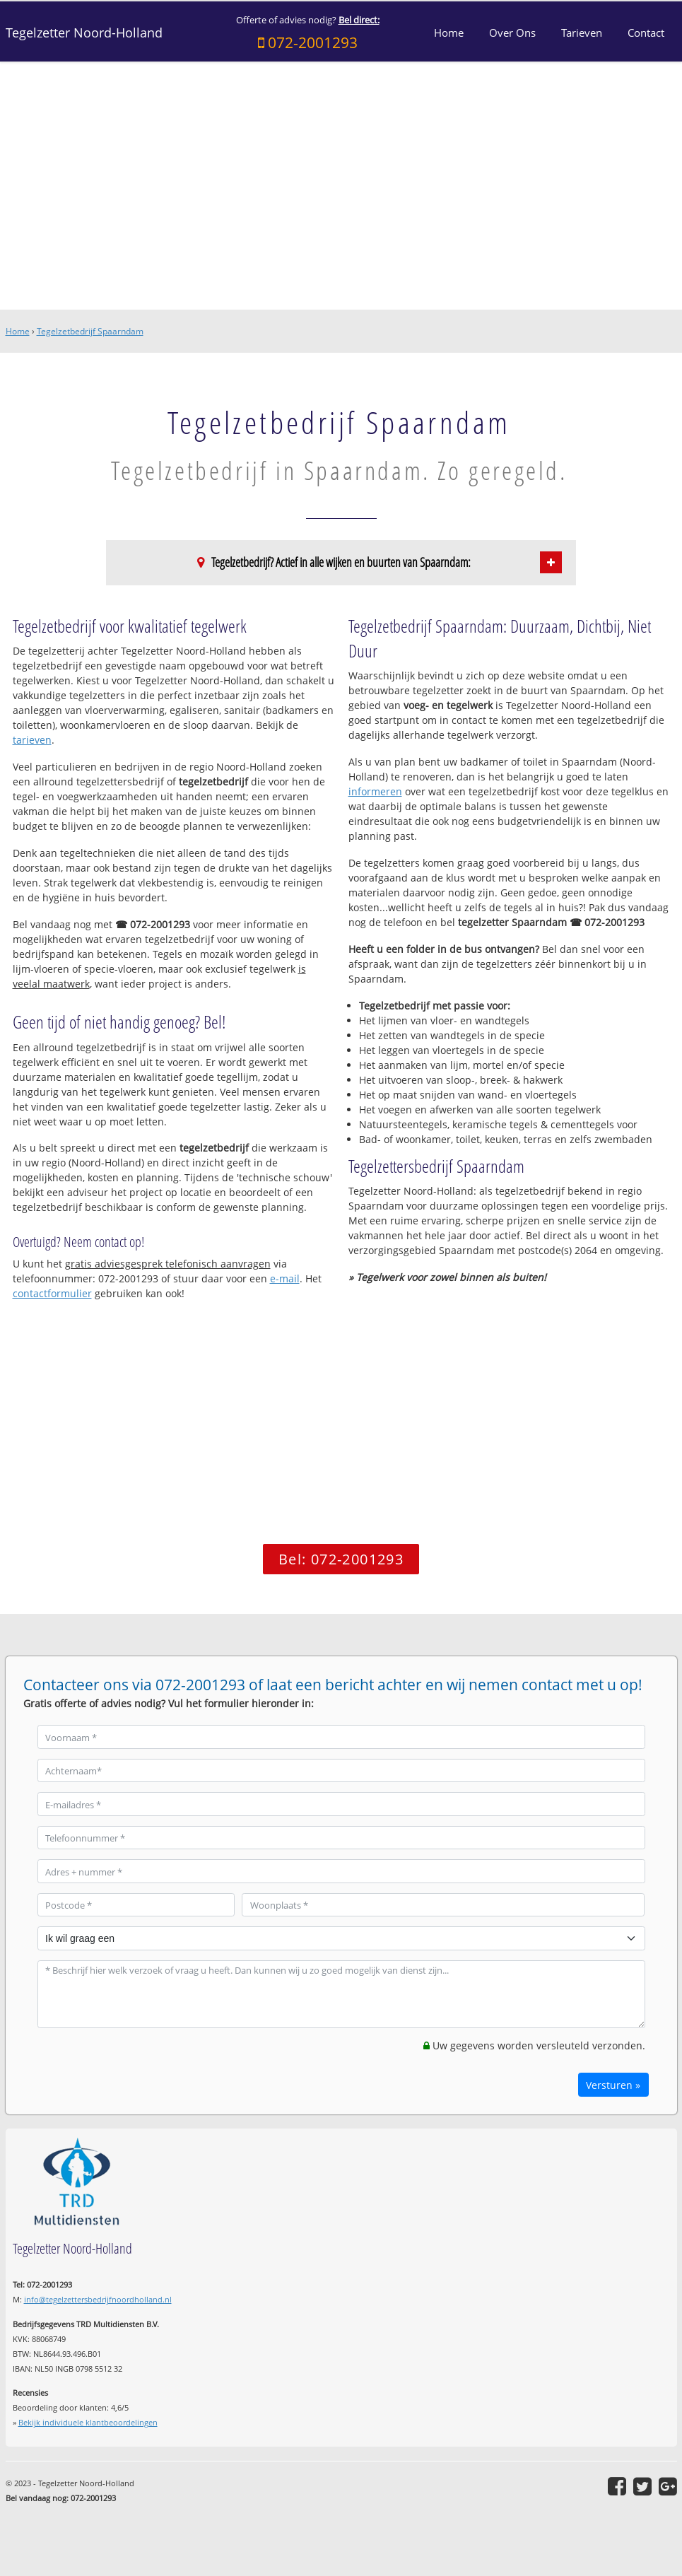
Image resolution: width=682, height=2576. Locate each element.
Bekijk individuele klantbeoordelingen (88, 2422)
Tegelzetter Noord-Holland (84, 32)
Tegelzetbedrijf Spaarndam (90, 331)
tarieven (32, 740)
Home (18, 331)
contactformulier (52, 1293)
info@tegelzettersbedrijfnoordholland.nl (98, 2299)
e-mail (285, 1278)
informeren (375, 791)
